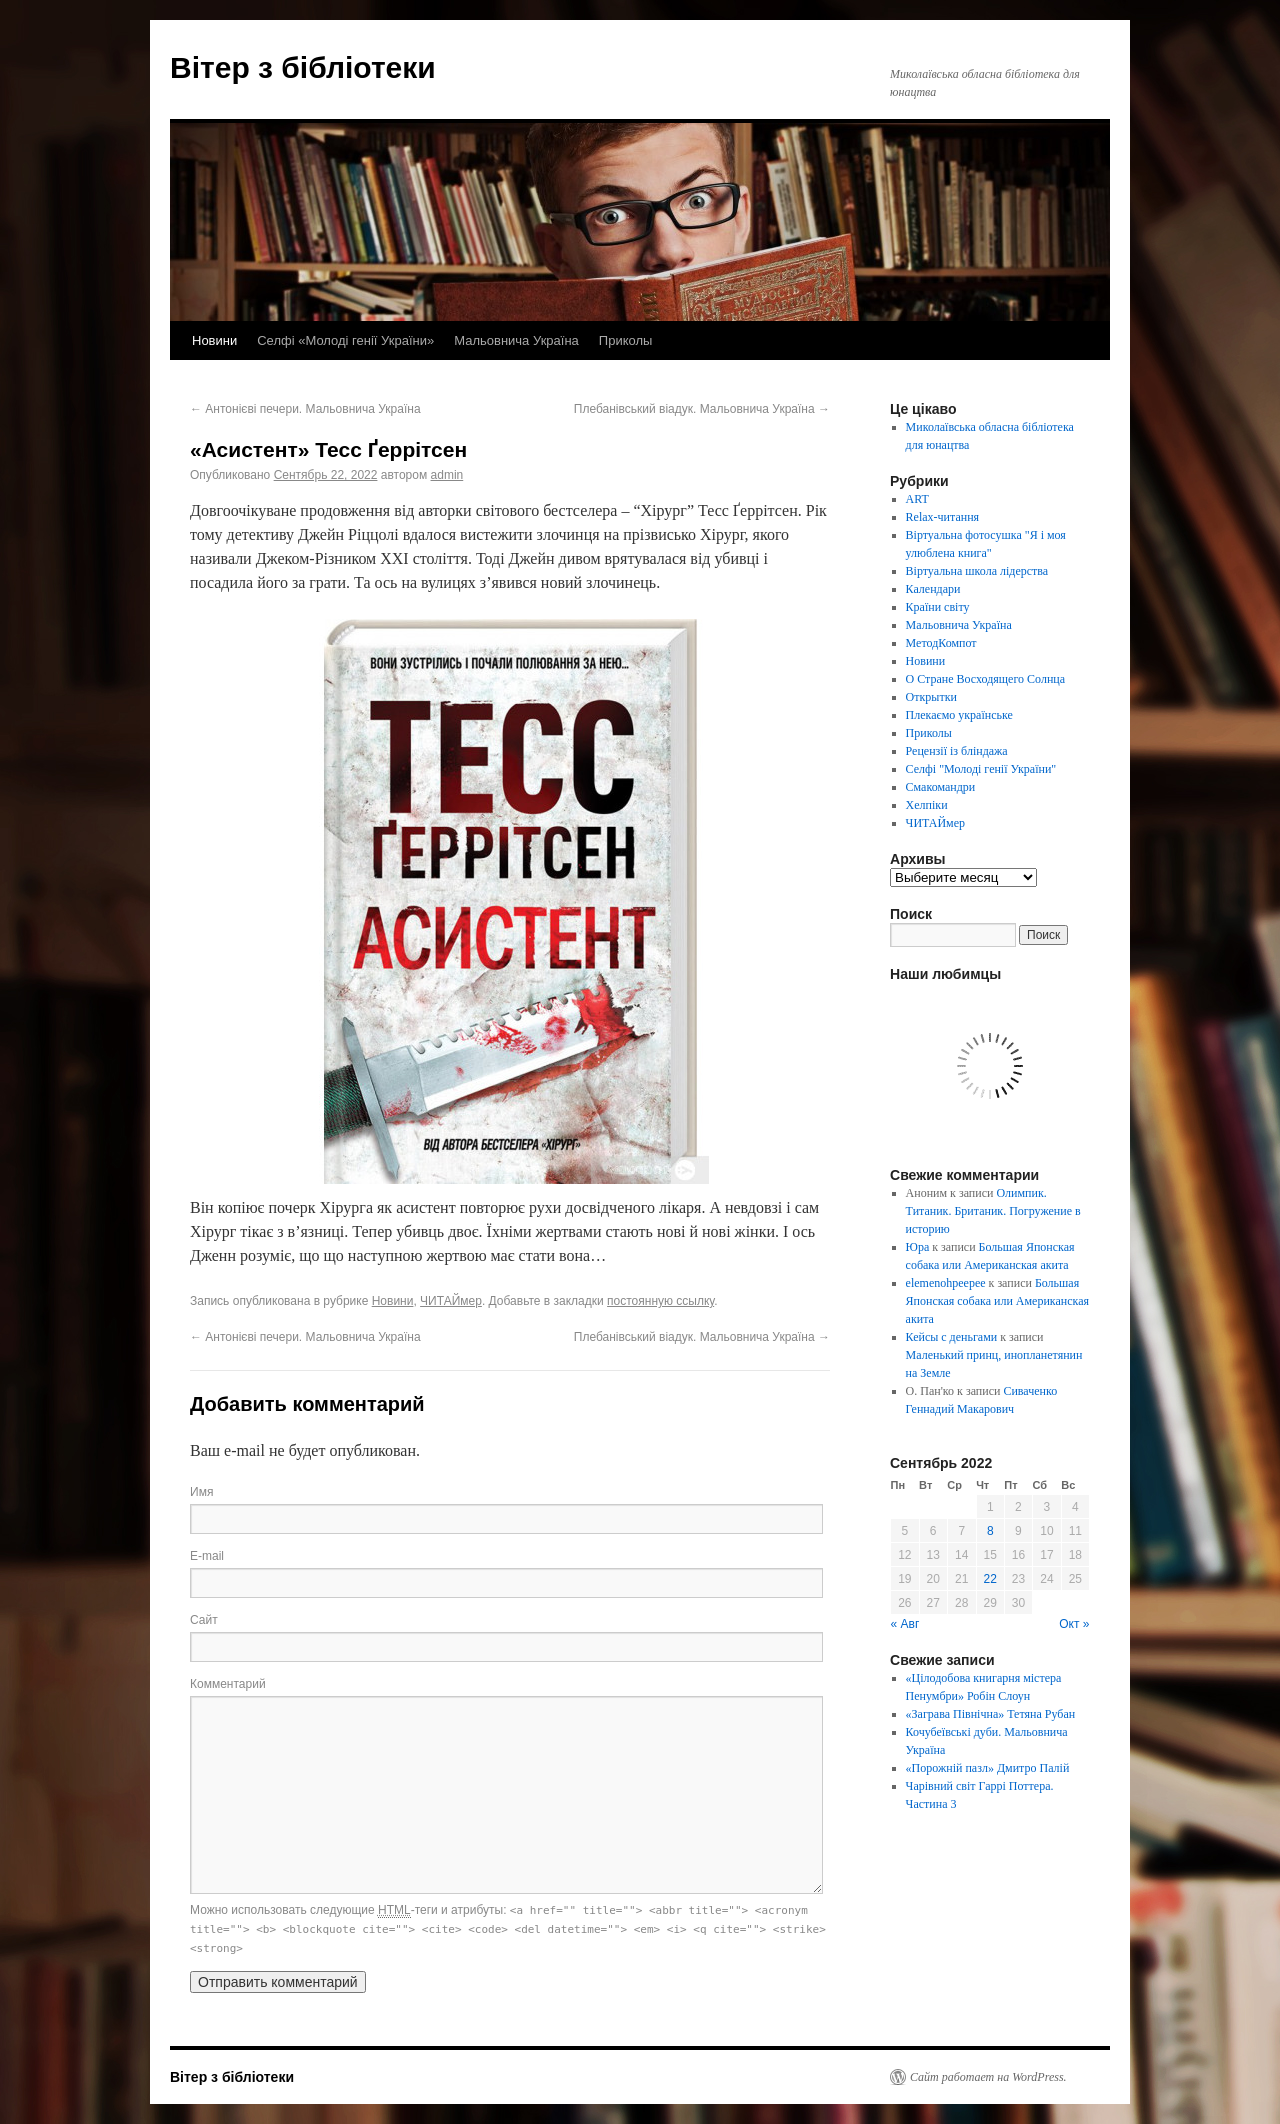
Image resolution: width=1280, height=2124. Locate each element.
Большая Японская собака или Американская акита (997, 1301)
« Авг (905, 1624)
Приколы (626, 340)
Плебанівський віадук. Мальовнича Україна (702, 409)
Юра (918, 1247)
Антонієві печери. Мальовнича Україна (305, 409)
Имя (201, 1492)
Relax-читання (943, 517)
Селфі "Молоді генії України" (981, 769)
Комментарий (228, 1684)
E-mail (207, 1556)
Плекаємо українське (959, 715)
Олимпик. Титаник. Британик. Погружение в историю (993, 1211)
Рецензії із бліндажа (957, 751)
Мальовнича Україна (516, 340)
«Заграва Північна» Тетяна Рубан (991, 1714)
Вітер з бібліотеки (303, 67)
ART (917, 499)
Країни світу (938, 607)
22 (990, 1579)
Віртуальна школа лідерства (977, 571)
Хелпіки (927, 805)
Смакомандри (941, 787)
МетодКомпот (941, 643)
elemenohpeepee (946, 1283)
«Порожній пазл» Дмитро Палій (988, 1768)
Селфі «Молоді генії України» (345, 340)
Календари (933, 589)
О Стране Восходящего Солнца (985, 679)
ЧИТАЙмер (451, 1301)
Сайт (204, 1620)
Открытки (931, 697)
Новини (214, 340)
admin (447, 475)
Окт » (1074, 1624)
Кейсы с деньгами (952, 1337)
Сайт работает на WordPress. (988, 2077)
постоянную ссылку (660, 1301)
